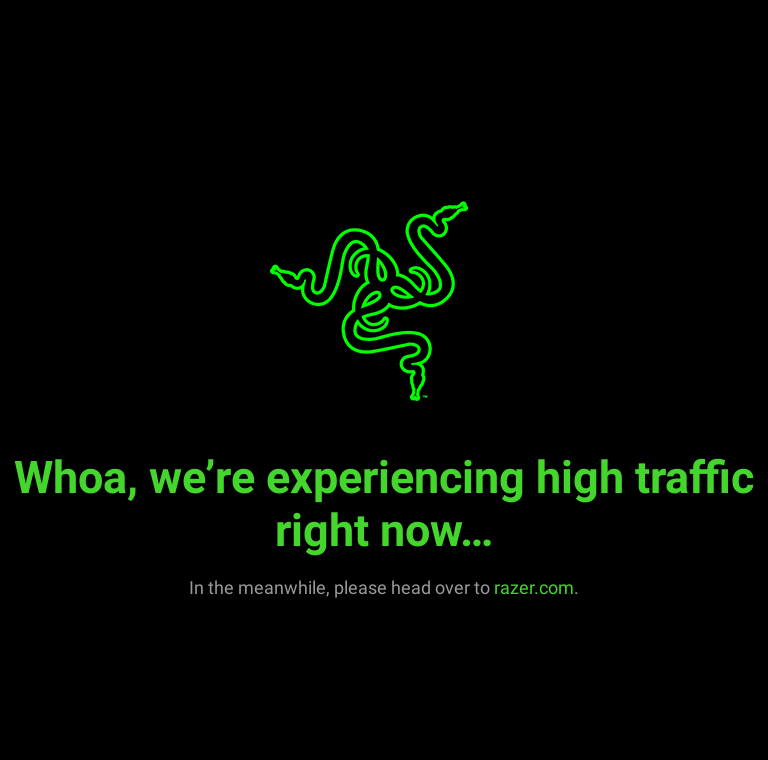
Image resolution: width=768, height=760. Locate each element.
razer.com (534, 587)
